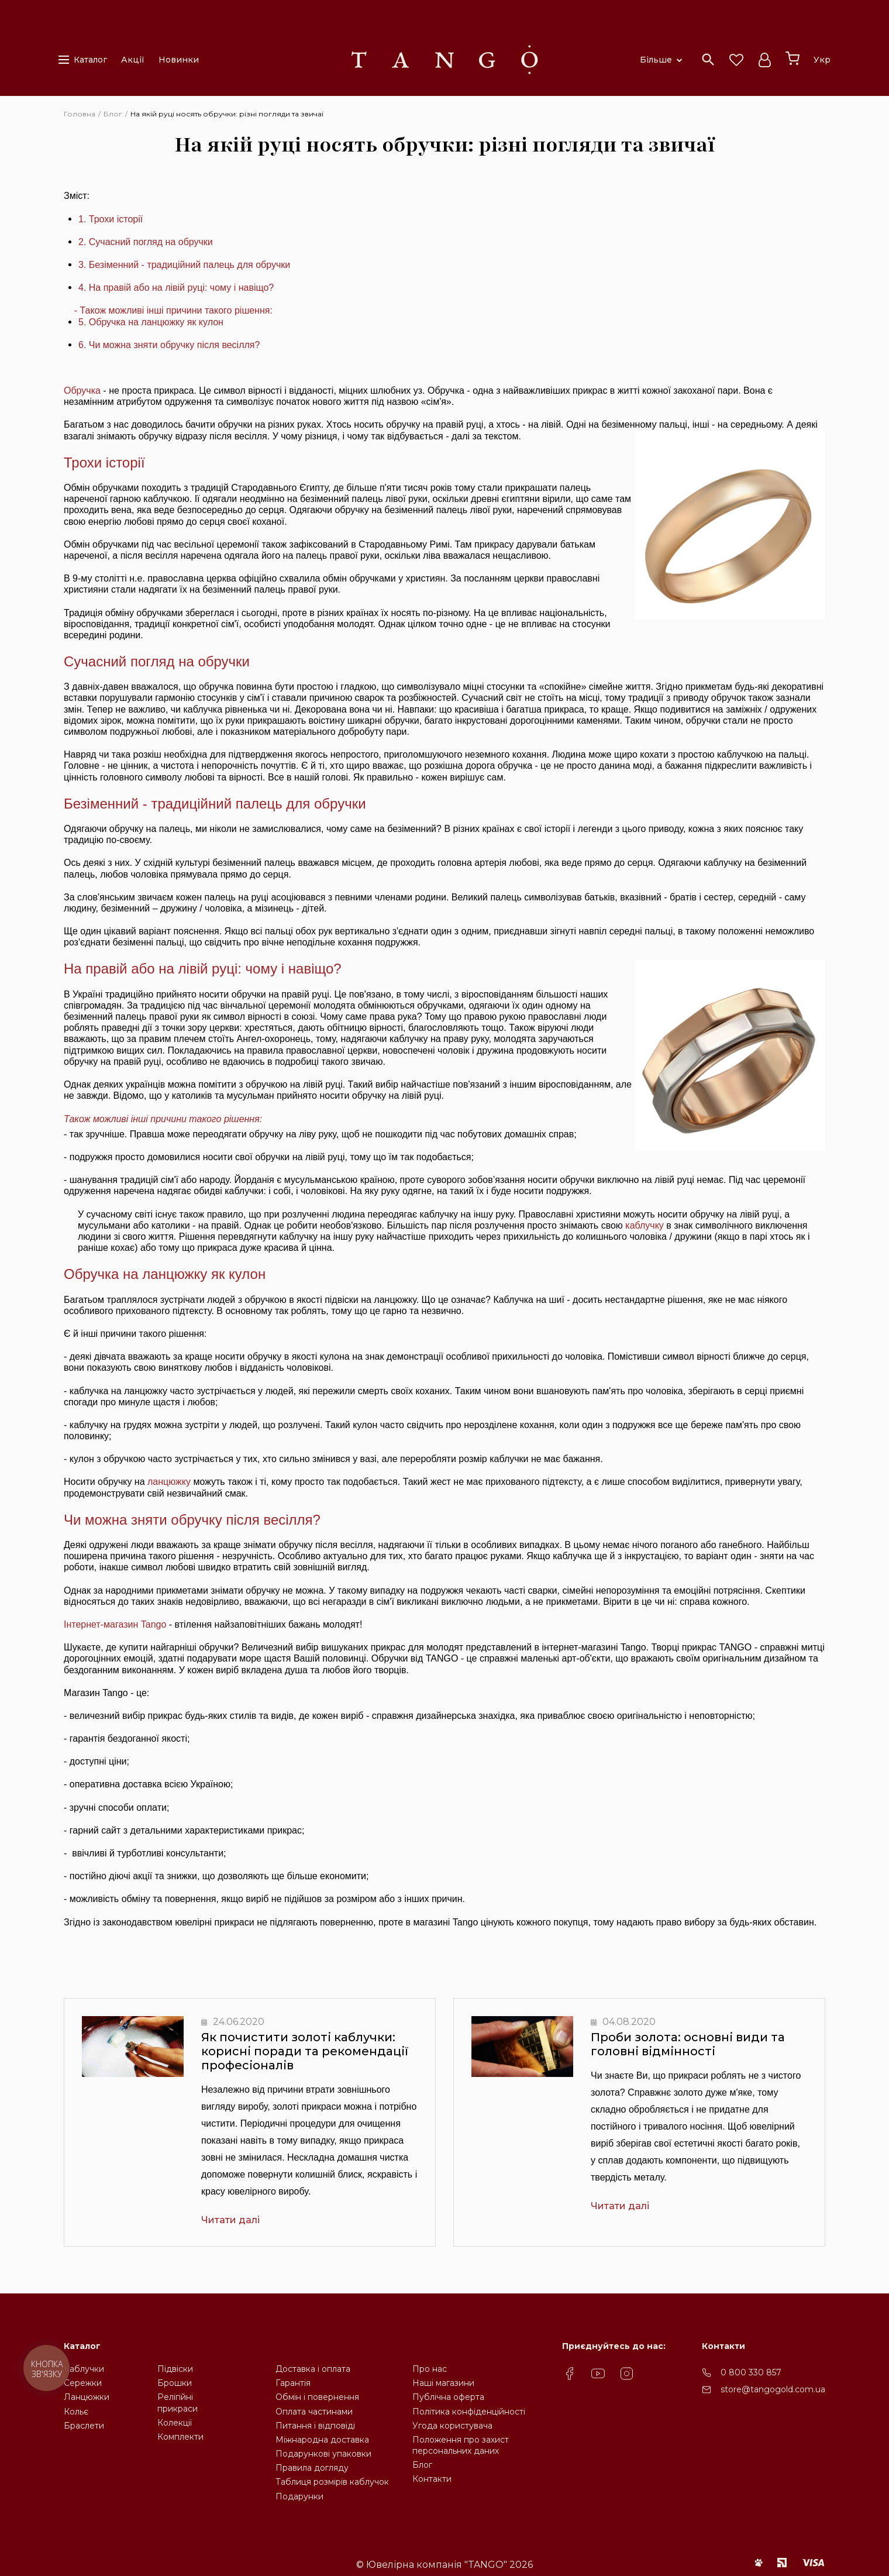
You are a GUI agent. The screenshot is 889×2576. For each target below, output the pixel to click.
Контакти (432, 2479)
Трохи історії (116, 219)
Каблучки (84, 2369)
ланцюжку (169, 1482)
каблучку (644, 1225)
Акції (132, 59)
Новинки (178, 59)
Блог (422, 2465)
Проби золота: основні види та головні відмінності (688, 2044)
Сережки (83, 2383)
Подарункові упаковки (323, 2453)
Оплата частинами (314, 2411)
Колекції (174, 2422)
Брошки (174, 2383)
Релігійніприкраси (177, 2402)
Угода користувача (452, 2425)
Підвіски (175, 2369)
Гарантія (293, 2383)
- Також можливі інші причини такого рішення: (173, 310)
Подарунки (299, 2496)
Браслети (84, 2425)
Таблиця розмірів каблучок (332, 2482)
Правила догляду (312, 2467)
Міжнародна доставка (322, 2439)
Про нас (429, 2369)
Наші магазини (443, 2383)
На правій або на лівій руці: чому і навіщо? (203, 968)
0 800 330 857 (751, 2372)
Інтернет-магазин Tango (115, 1624)
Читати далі (230, 2220)
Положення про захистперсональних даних (460, 2445)
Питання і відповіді (315, 2425)
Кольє (76, 2411)
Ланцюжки (86, 2397)
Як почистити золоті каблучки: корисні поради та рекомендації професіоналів (304, 2051)
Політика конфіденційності (468, 2411)
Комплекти (180, 2436)
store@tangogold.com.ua (773, 2389)
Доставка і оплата (312, 2369)
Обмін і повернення (317, 2397)
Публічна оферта (448, 2397)
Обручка (82, 390)
